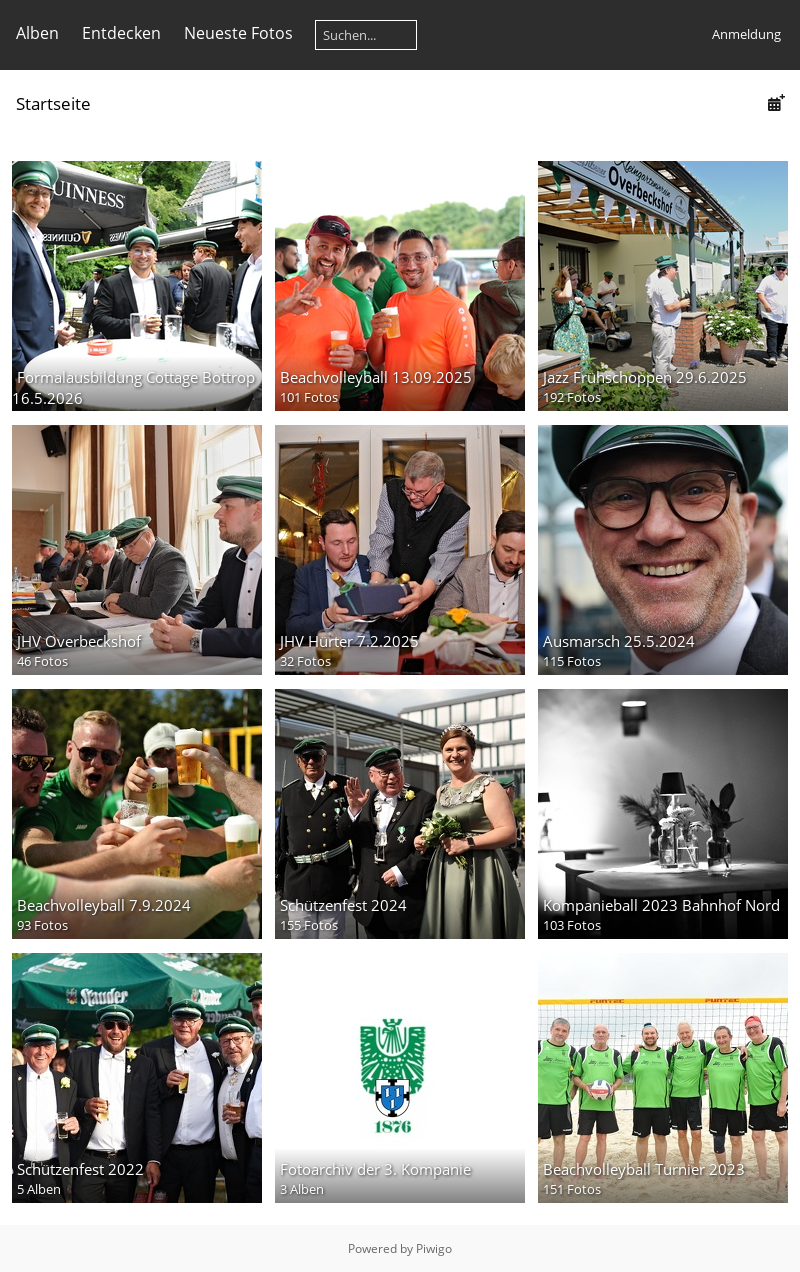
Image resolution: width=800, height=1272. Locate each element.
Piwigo (434, 1248)
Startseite (53, 103)
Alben (37, 33)
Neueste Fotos (238, 33)
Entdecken (121, 33)
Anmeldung (746, 34)
